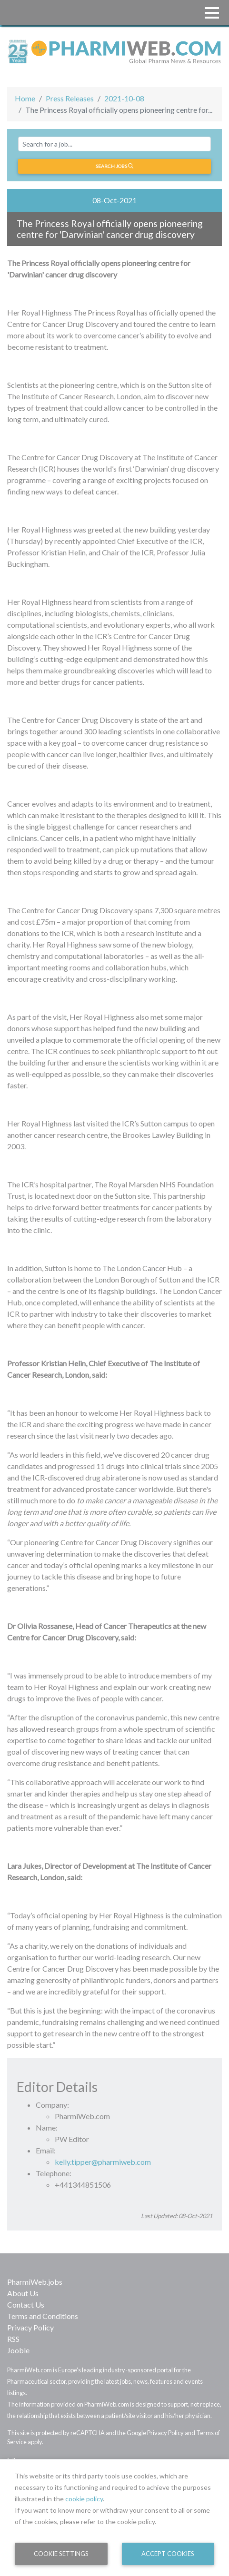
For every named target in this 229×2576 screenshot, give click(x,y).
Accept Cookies (167, 2553)
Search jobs (114, 166)
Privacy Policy (30, 2327)
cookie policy (84, 2499)
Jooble (18, 2350)
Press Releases (70, 98)
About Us (23, 2293)
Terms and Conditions (42, 2315)
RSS (13, 2338)
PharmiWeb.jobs (34, 2281)
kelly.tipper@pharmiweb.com (103, 2161)
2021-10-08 (124, 98)
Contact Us (25, 2304)
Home (25, 98)
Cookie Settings (61, 2553)
